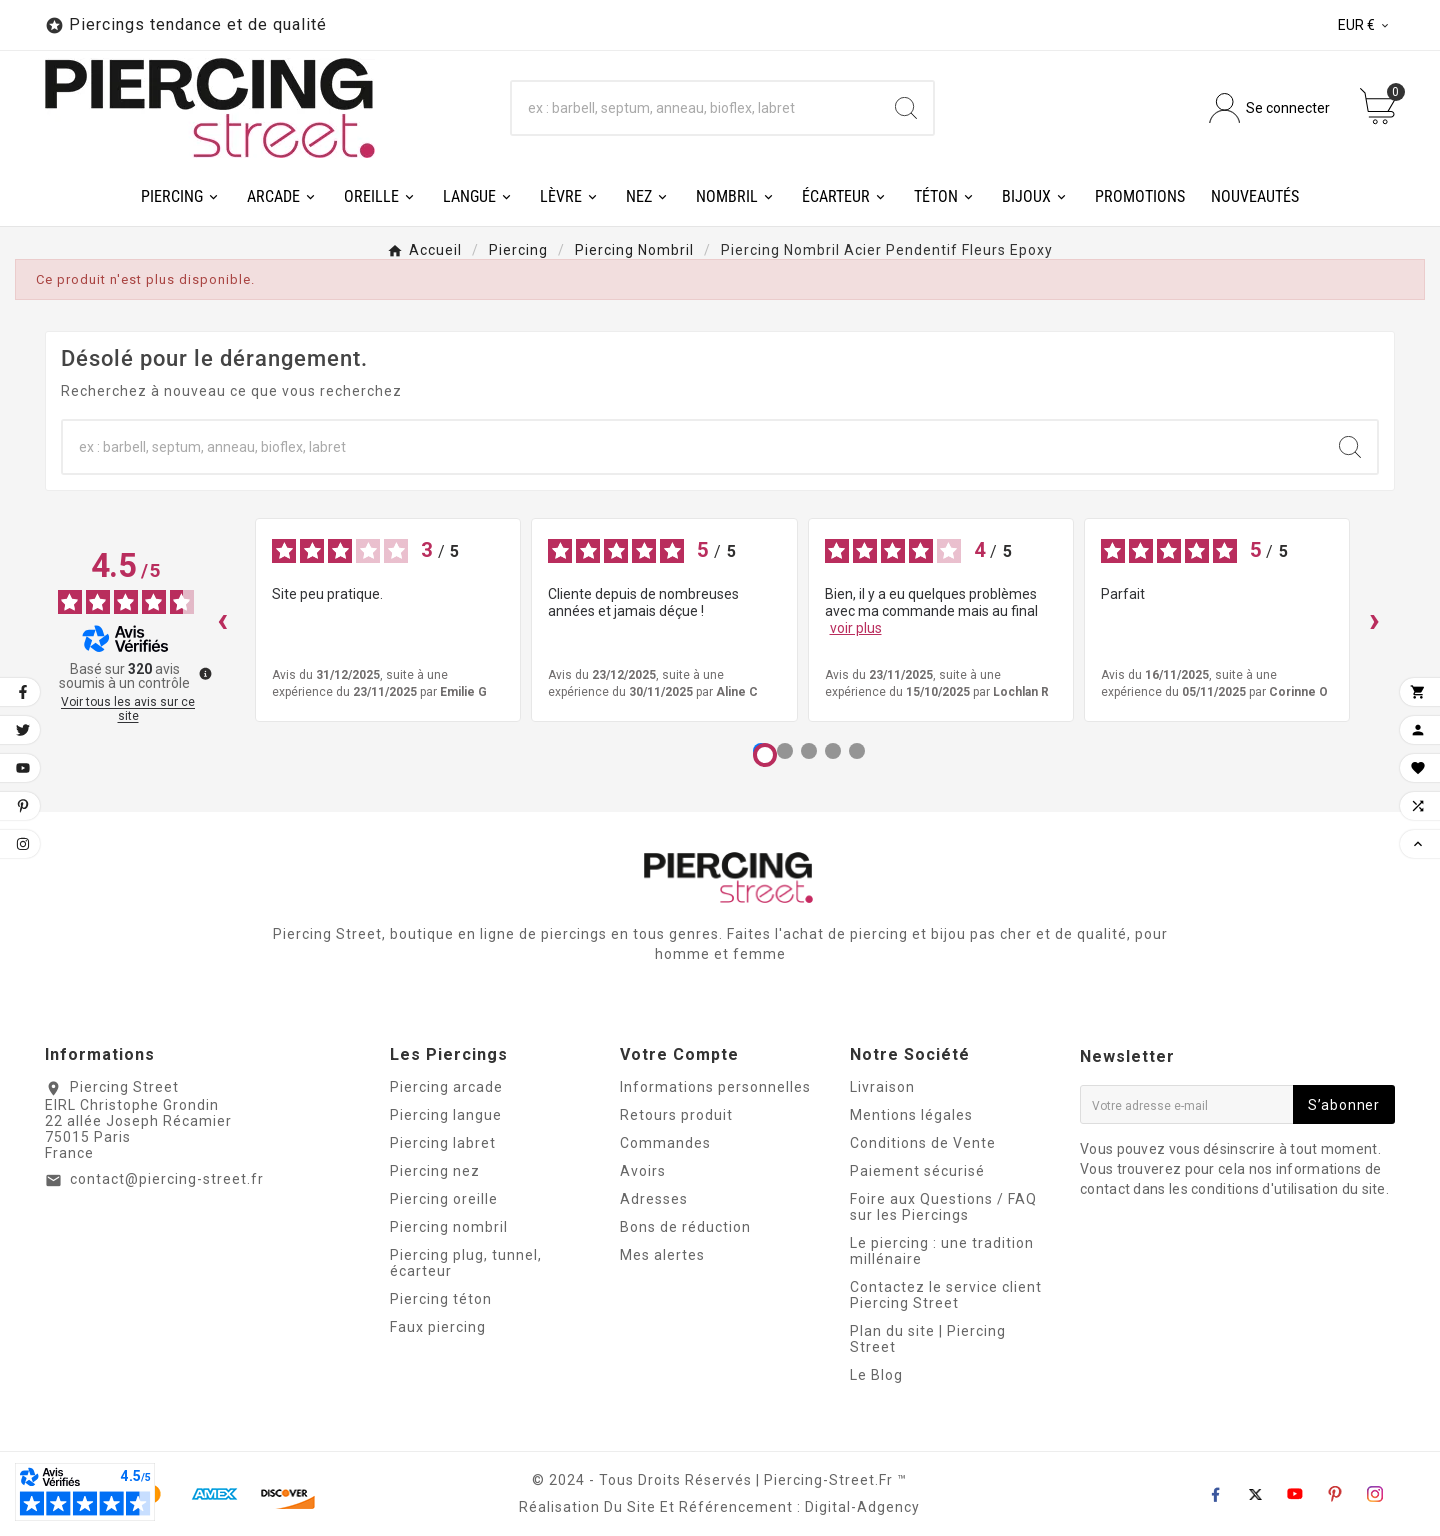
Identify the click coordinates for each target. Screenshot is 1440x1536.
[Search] (906, 108)
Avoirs (643, 1171)
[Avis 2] (785, 751)
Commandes (665, 1143)
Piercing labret (443, 1143)
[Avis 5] (857, 751)
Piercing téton (441, 1299)
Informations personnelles (715, 1087)
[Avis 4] (833, 751)
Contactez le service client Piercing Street (946, 1295)
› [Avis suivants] (1374, 619)
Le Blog (876, 1375)
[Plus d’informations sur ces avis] (204, 672)
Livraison (882, 1087)
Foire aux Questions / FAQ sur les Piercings (943, 1207)
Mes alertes (662, 1255)
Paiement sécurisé (917, 1171)
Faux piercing (438, 1327)
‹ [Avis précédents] (222, 619)
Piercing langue (446, 1115)
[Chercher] (695, 108)
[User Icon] (1269, 108)
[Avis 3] (809, 751)
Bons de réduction (685, 1227)
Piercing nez (435, 1171)
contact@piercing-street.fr (167, 1179)
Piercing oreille (444, 1199)
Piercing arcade (446, 1087)
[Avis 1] (765, 755)
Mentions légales (911, 1115)
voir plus (856, 628)
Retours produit (676, 1115)
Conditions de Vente (923, 1143)
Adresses (654, 1199)
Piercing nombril (449, 1227)
